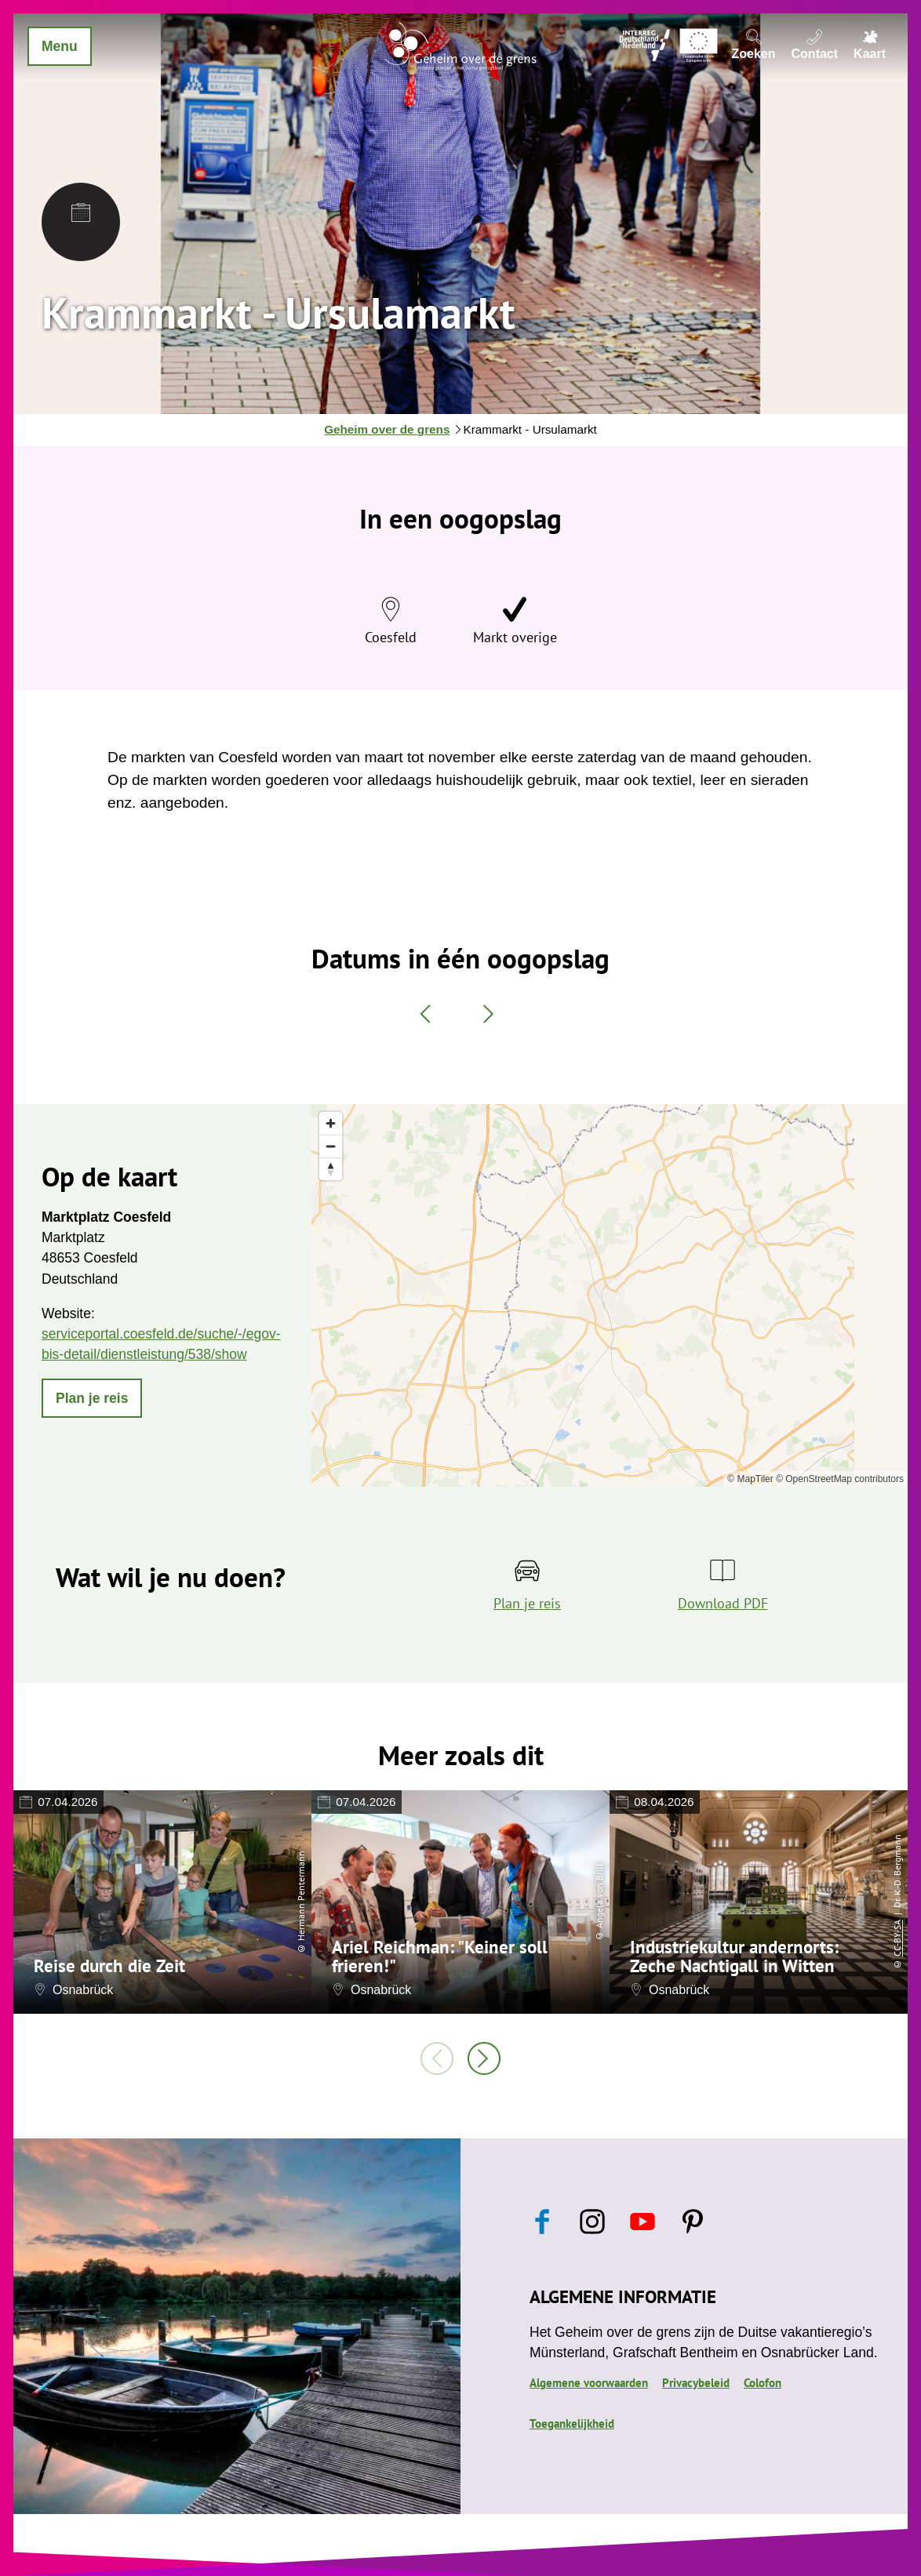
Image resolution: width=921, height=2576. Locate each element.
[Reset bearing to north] (330, 1168)
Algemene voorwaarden (589, 2382)
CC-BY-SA (897, 1938)
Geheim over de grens (387, 429)
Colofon (762, 2382)
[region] (609, 1295)
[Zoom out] (330, 1146)
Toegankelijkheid (572, 2423)
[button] (92, 1398)
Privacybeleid (696, 2382)
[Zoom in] (330, 1123)
